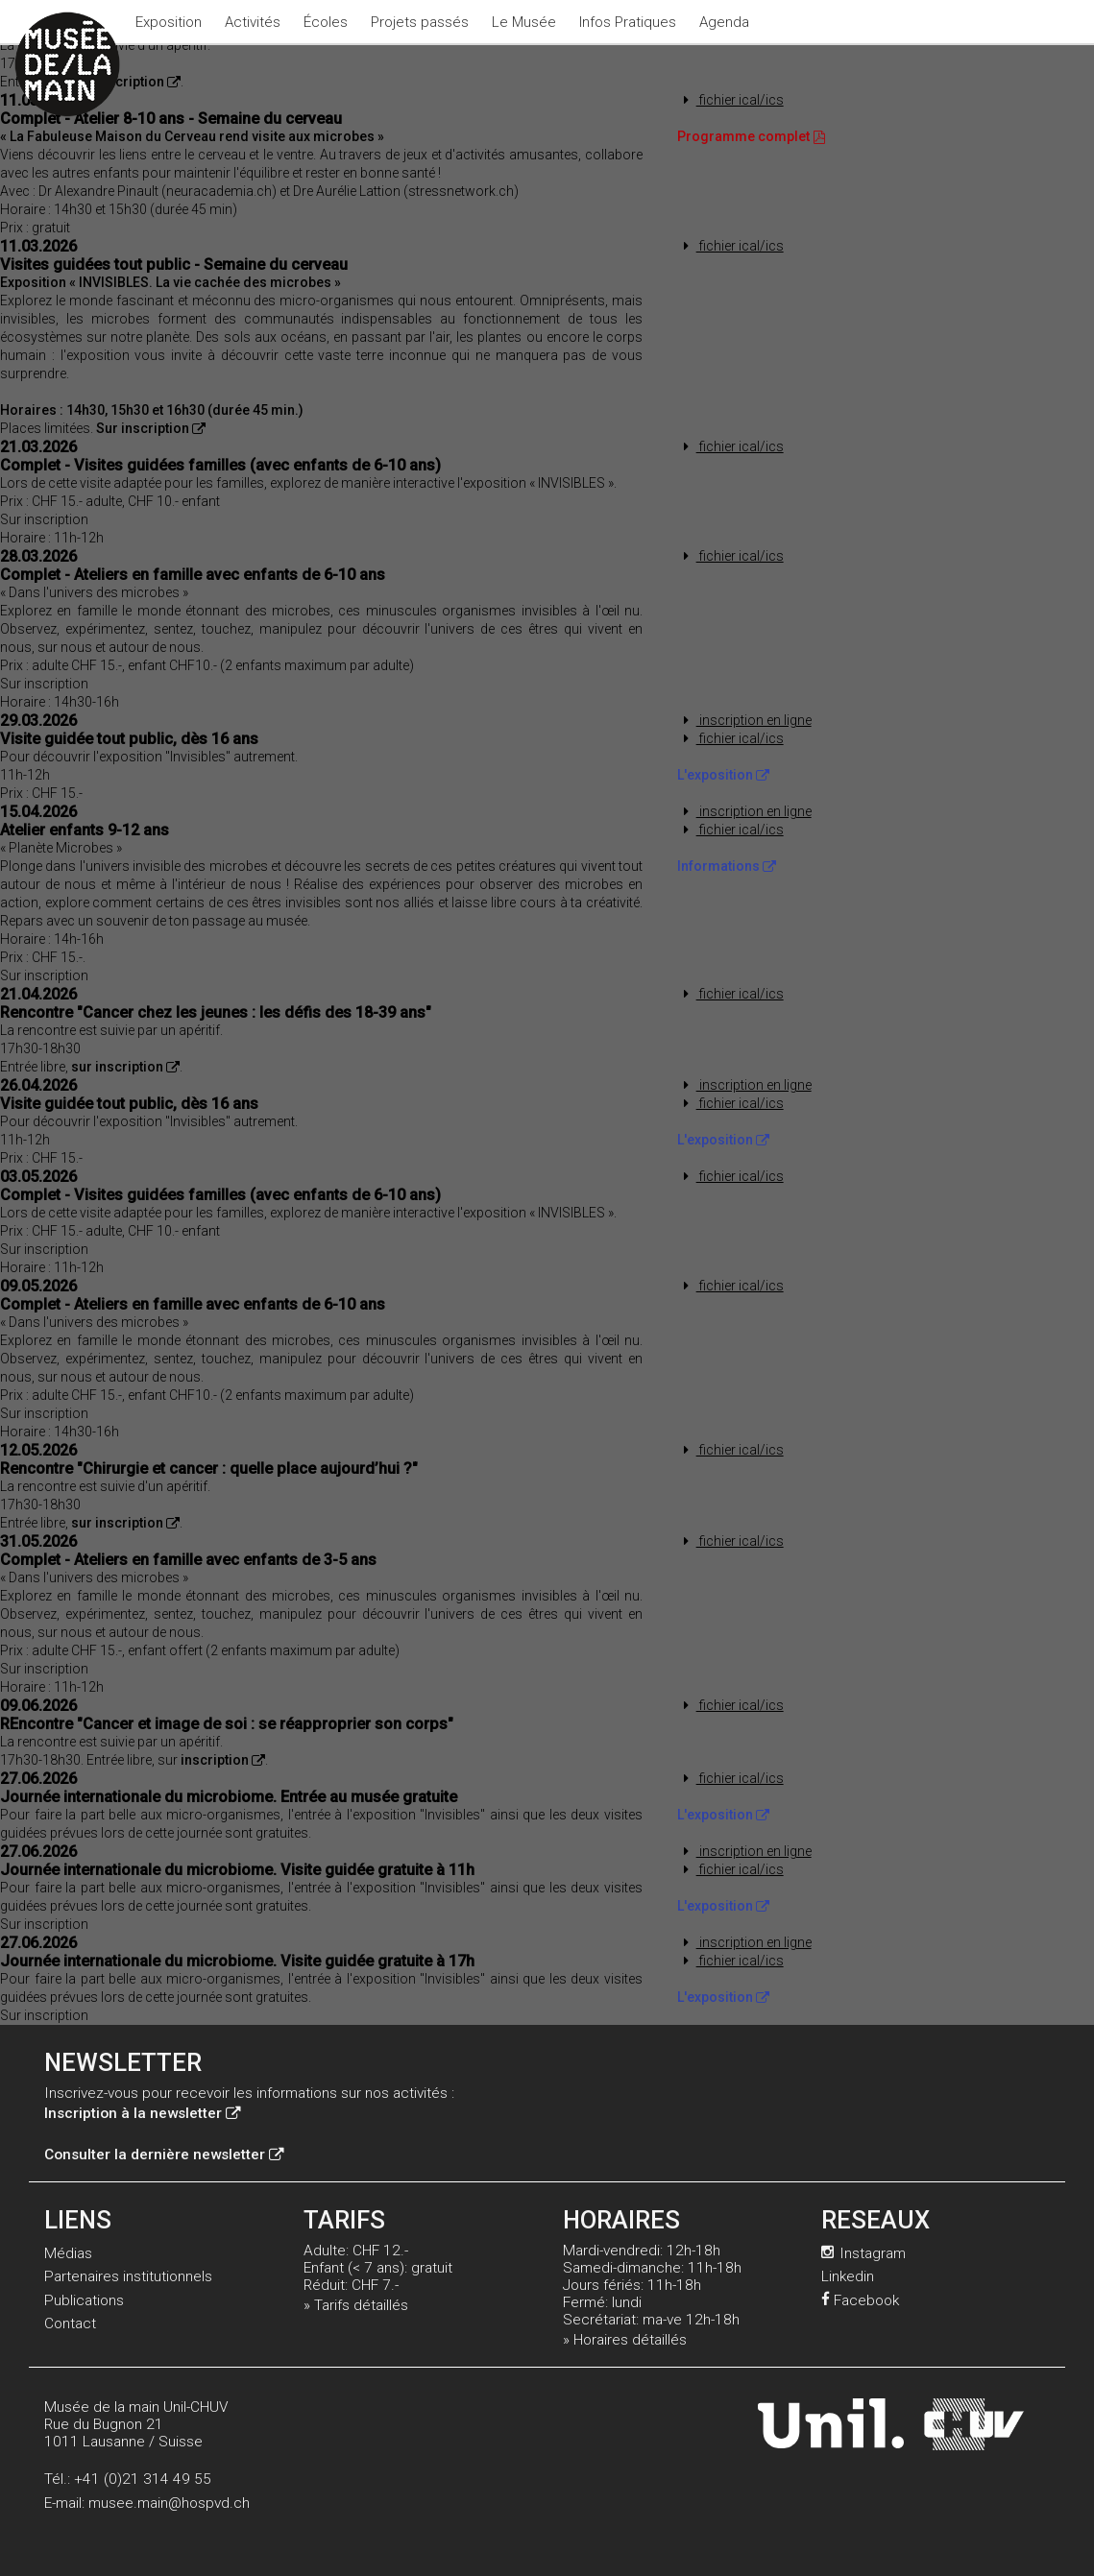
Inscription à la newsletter (142, 2113)
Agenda (724, 22)
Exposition (168, 22)
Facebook (860, 2300)
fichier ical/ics (730, 100)
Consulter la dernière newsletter (163, 2154)
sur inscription (125, 1066)
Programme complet (751, 136)
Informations (726, 866)
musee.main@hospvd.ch (169, 2503)
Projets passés (420, 22)
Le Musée (524, 22)
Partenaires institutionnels (128, 2276)
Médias (68, 2253)
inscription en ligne (744, 720)
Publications (84, 2300)
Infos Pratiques (627, 22)
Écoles (326, 22)
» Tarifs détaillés (356, 2305)
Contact (70, 2323)
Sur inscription (126, 81)
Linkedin (847, 2276)
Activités (252, 22)
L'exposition (723, 774)
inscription (223, 1760)
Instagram (863, 2253)
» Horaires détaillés (625, 2339)
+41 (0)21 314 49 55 (142, 2479)
